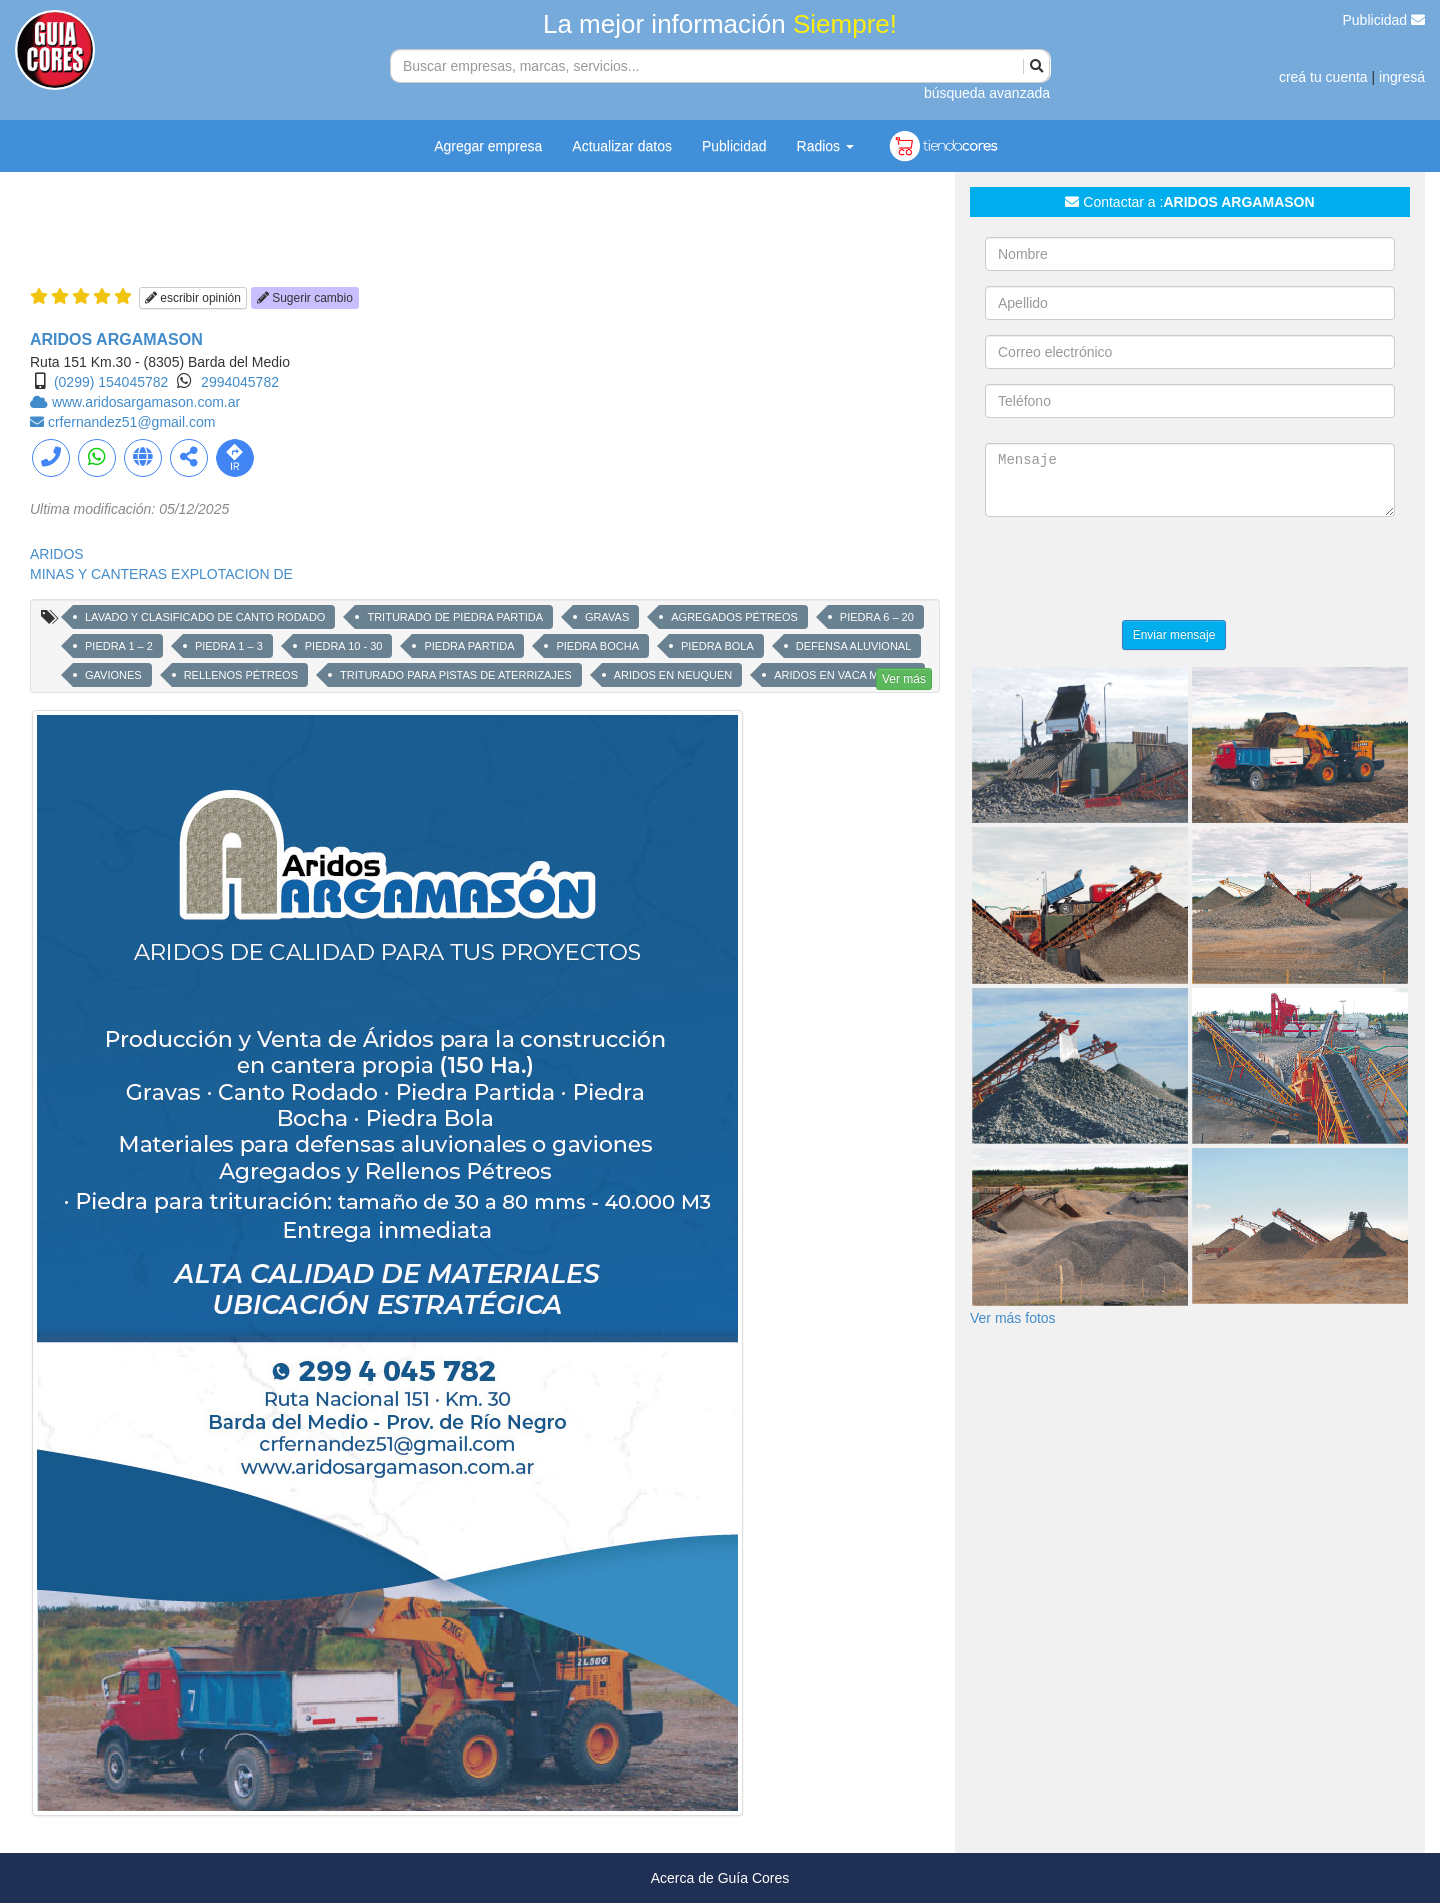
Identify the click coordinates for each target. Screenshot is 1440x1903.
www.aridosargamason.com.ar (146, 402)
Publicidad (1384, 20)
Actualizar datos (622, 146)
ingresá (1402, 77)
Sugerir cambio (305, 298)
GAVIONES (113, 675)
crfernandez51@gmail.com (132, 422)
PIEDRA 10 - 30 (344, 646)
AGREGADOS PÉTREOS (734, 617)
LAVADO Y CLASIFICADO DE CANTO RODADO (205, 617)
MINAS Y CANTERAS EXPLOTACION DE (161, 574)
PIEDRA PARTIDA (469, 646)
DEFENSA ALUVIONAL (854, 646)
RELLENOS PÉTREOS (241, 675)
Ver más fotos (1013, 1318)
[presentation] (1137, 571)
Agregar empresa (488, 146)
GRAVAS (607, 617)
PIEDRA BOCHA (597, 646)
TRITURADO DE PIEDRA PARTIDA (455, 617)
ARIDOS (57, 554)
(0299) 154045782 (111, 382)
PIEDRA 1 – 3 (229, 646)
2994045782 (240, 382)
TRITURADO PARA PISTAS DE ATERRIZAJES (456, 675)
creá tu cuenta (1323, 77)
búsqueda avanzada (987, 93)
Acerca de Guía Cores (720, 1878)
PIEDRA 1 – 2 (119, 646)
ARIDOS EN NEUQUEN (673, 675)
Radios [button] (825, 146)
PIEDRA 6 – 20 (877, 617)
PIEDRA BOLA (717, 646)
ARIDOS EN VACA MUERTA (844, 675)
